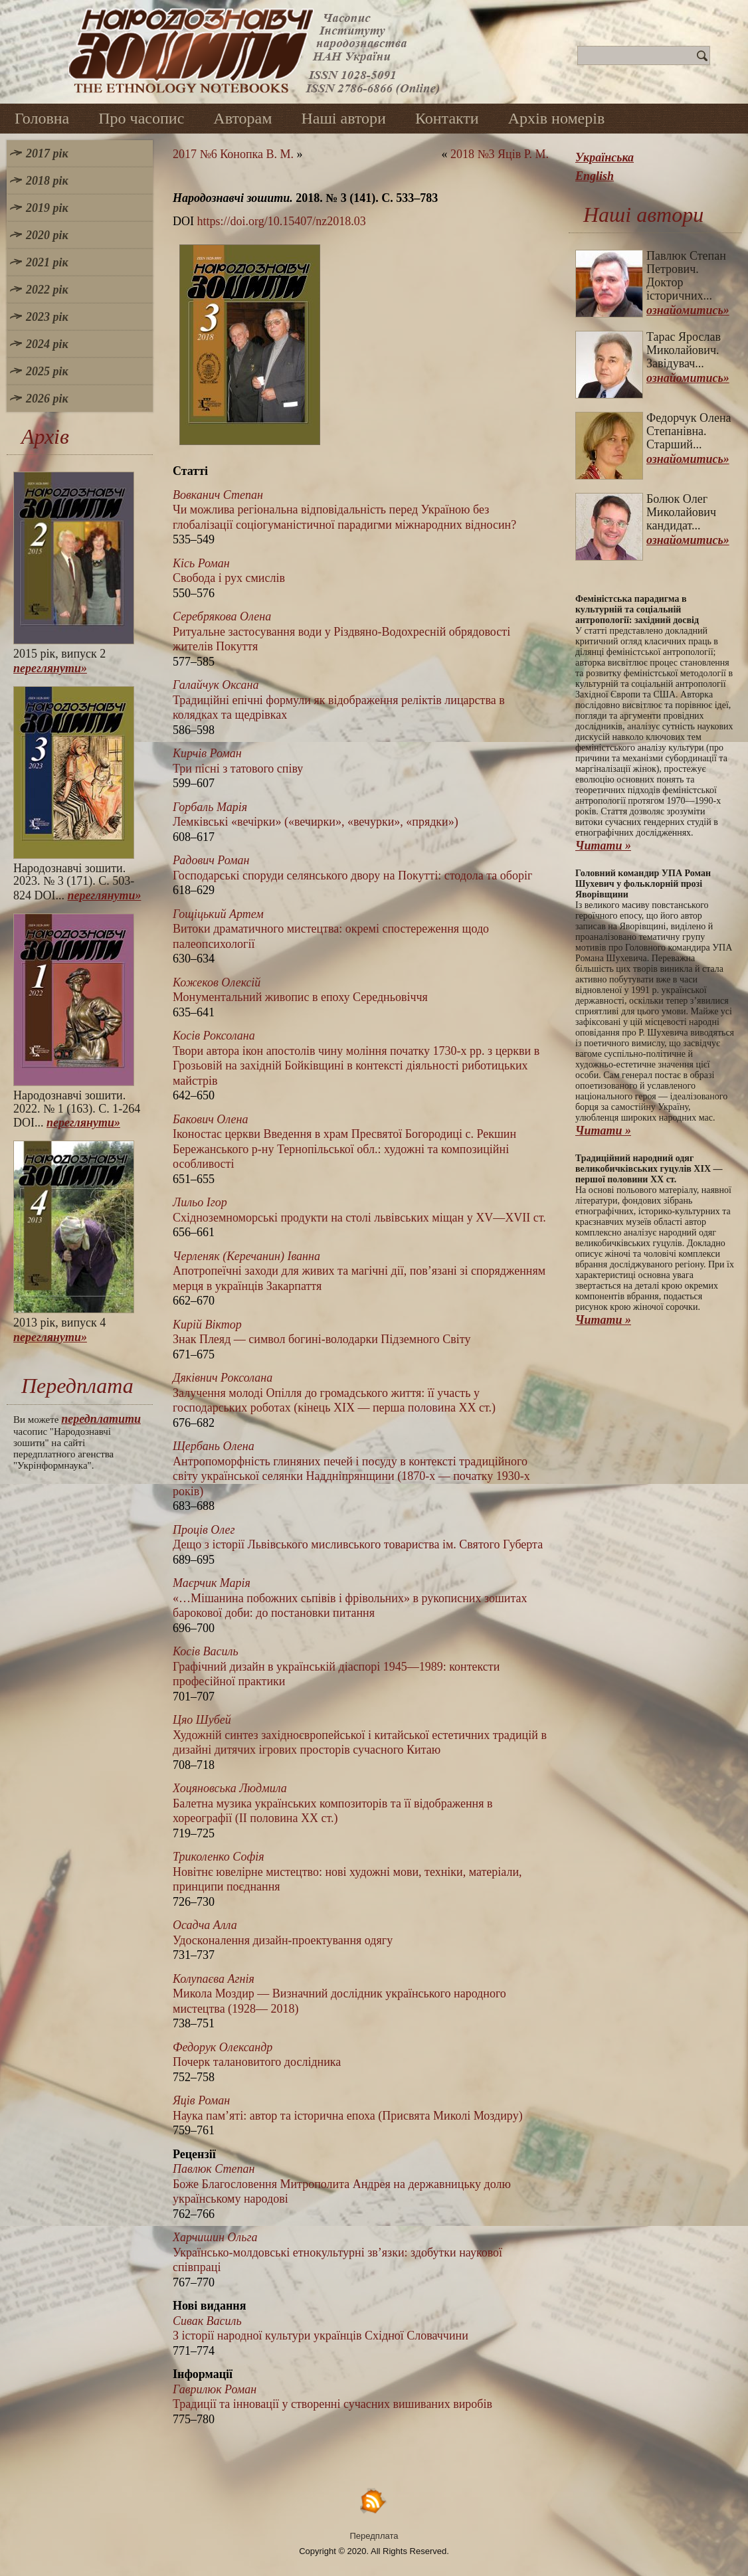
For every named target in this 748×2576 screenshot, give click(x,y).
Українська (604, 157)
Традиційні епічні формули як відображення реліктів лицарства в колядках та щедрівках (339, 699)
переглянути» (50, 668)
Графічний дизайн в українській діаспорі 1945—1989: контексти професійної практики (336, 1666)
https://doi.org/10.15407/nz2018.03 (281, 221)
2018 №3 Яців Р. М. (499, 154)
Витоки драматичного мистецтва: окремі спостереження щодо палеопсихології (331, 929)
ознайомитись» (687, 310)
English (594, 176)
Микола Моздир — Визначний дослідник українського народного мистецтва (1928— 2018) (339, 1993)
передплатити (101, 1419)
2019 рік (47, 208)
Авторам (242, 118)
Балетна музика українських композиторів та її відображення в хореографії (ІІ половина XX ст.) (332, 1803)
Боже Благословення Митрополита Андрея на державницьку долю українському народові (342, 2183)
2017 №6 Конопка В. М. (233, 154)
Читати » (603, 845)
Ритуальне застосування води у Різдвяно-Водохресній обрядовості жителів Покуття (341, 631)
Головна (42, 118)
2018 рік (47, 180)
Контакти (447, 118)
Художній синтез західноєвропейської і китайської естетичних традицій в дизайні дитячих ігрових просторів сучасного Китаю (360, 1734)
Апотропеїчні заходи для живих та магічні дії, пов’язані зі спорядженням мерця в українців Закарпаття (359, 1271)
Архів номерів (556, 118)
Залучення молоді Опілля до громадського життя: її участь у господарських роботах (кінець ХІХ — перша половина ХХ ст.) (334, 1392)
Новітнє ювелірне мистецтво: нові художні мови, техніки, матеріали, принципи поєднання (347, 1871)
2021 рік (47, 262)
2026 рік (47, 398)
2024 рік (47, 344)
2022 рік (47, 289)
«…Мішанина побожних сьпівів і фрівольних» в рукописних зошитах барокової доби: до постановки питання (350, 1597)
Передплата (374, 2536)
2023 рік (47, 316)
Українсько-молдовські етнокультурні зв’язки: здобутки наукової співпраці (337, 2252)
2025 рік (47, 371)
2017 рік (47, 153)
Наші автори (343, 118)
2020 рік (47, 235)
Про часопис (141, 118)
